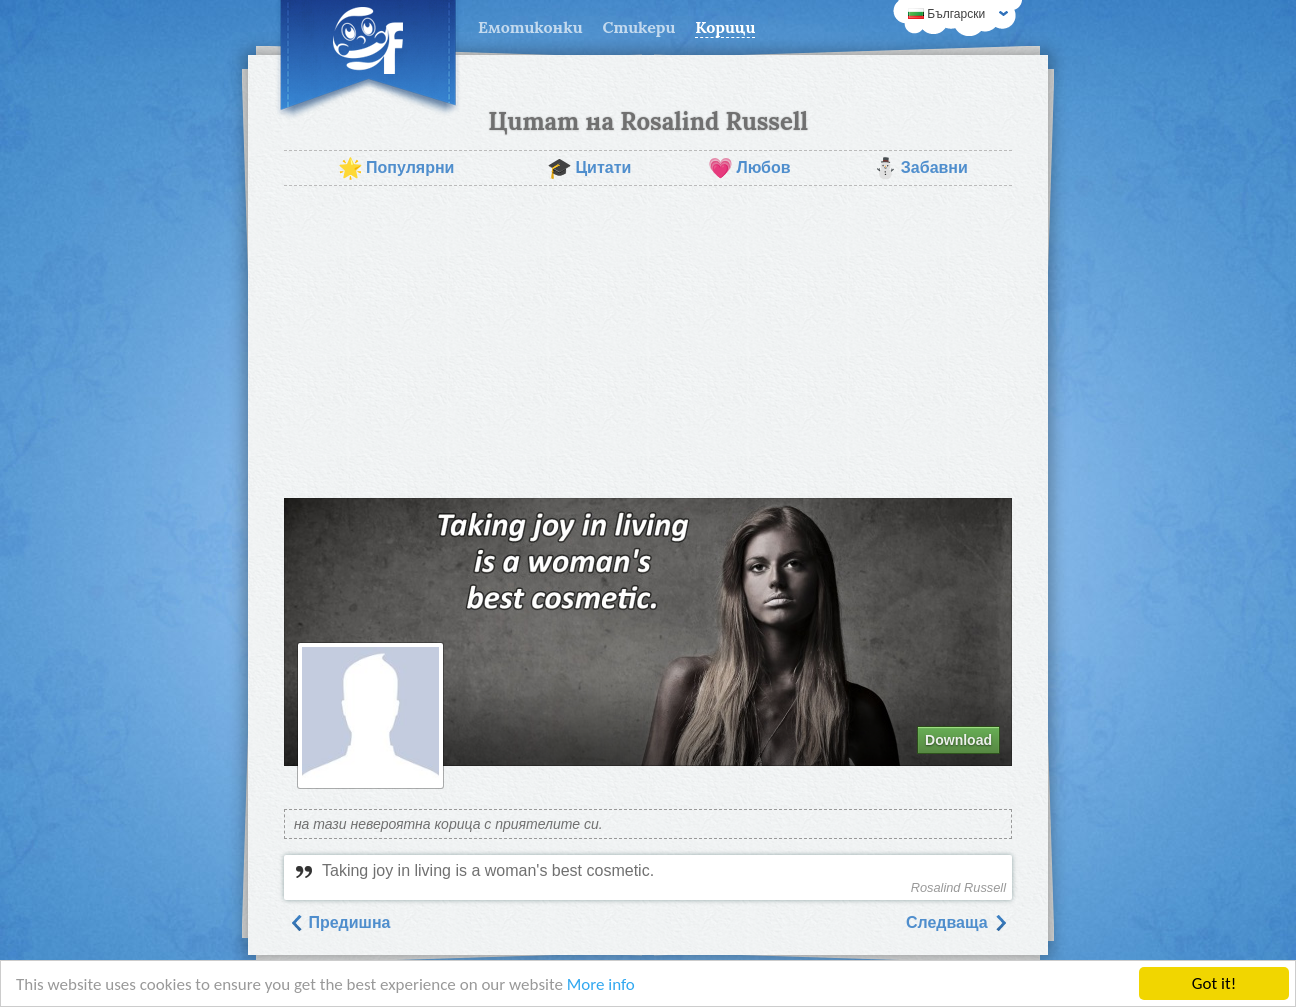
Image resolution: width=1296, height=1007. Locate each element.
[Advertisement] (648, 342)
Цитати (589, 168)
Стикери (639, 27)
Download (958, 740)
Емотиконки (530, 27)
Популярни (396, 168)
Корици (725, 27)
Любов (749, 168)
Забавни (920, 168)
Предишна (339, 922)
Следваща (957, 922)
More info (601, 984)
